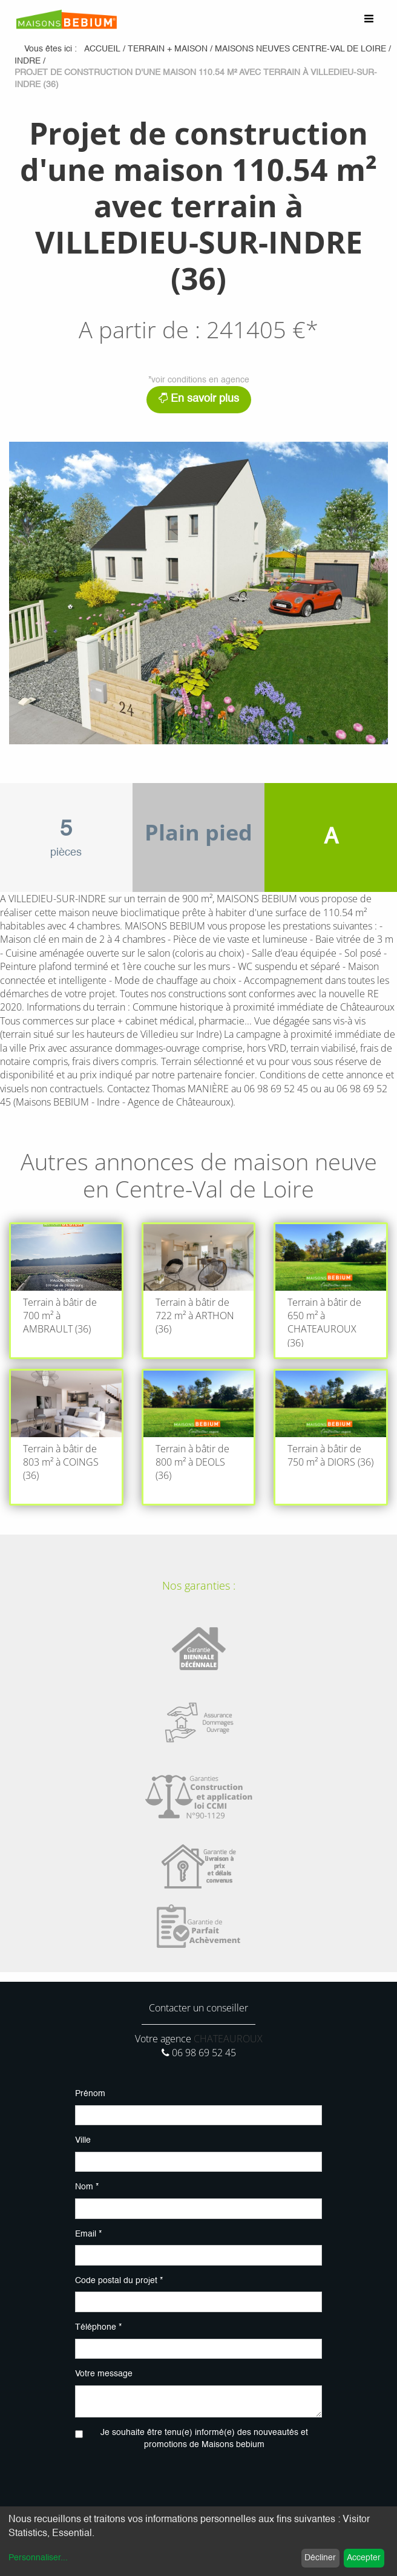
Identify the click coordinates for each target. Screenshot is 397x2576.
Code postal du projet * (119, 2280)
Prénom (90, 2093)
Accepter (364, 2558)
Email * (88, 2234)
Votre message (104, 2374)
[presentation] (198, 2484)
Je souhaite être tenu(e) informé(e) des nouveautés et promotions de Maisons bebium (204, 2438)
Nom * (87, 2187)
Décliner (320, 2558)
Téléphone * (98, 2327)
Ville (83, 2140)
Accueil (102, 49)
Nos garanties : (198, 1585)
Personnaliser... (38, 2558)
